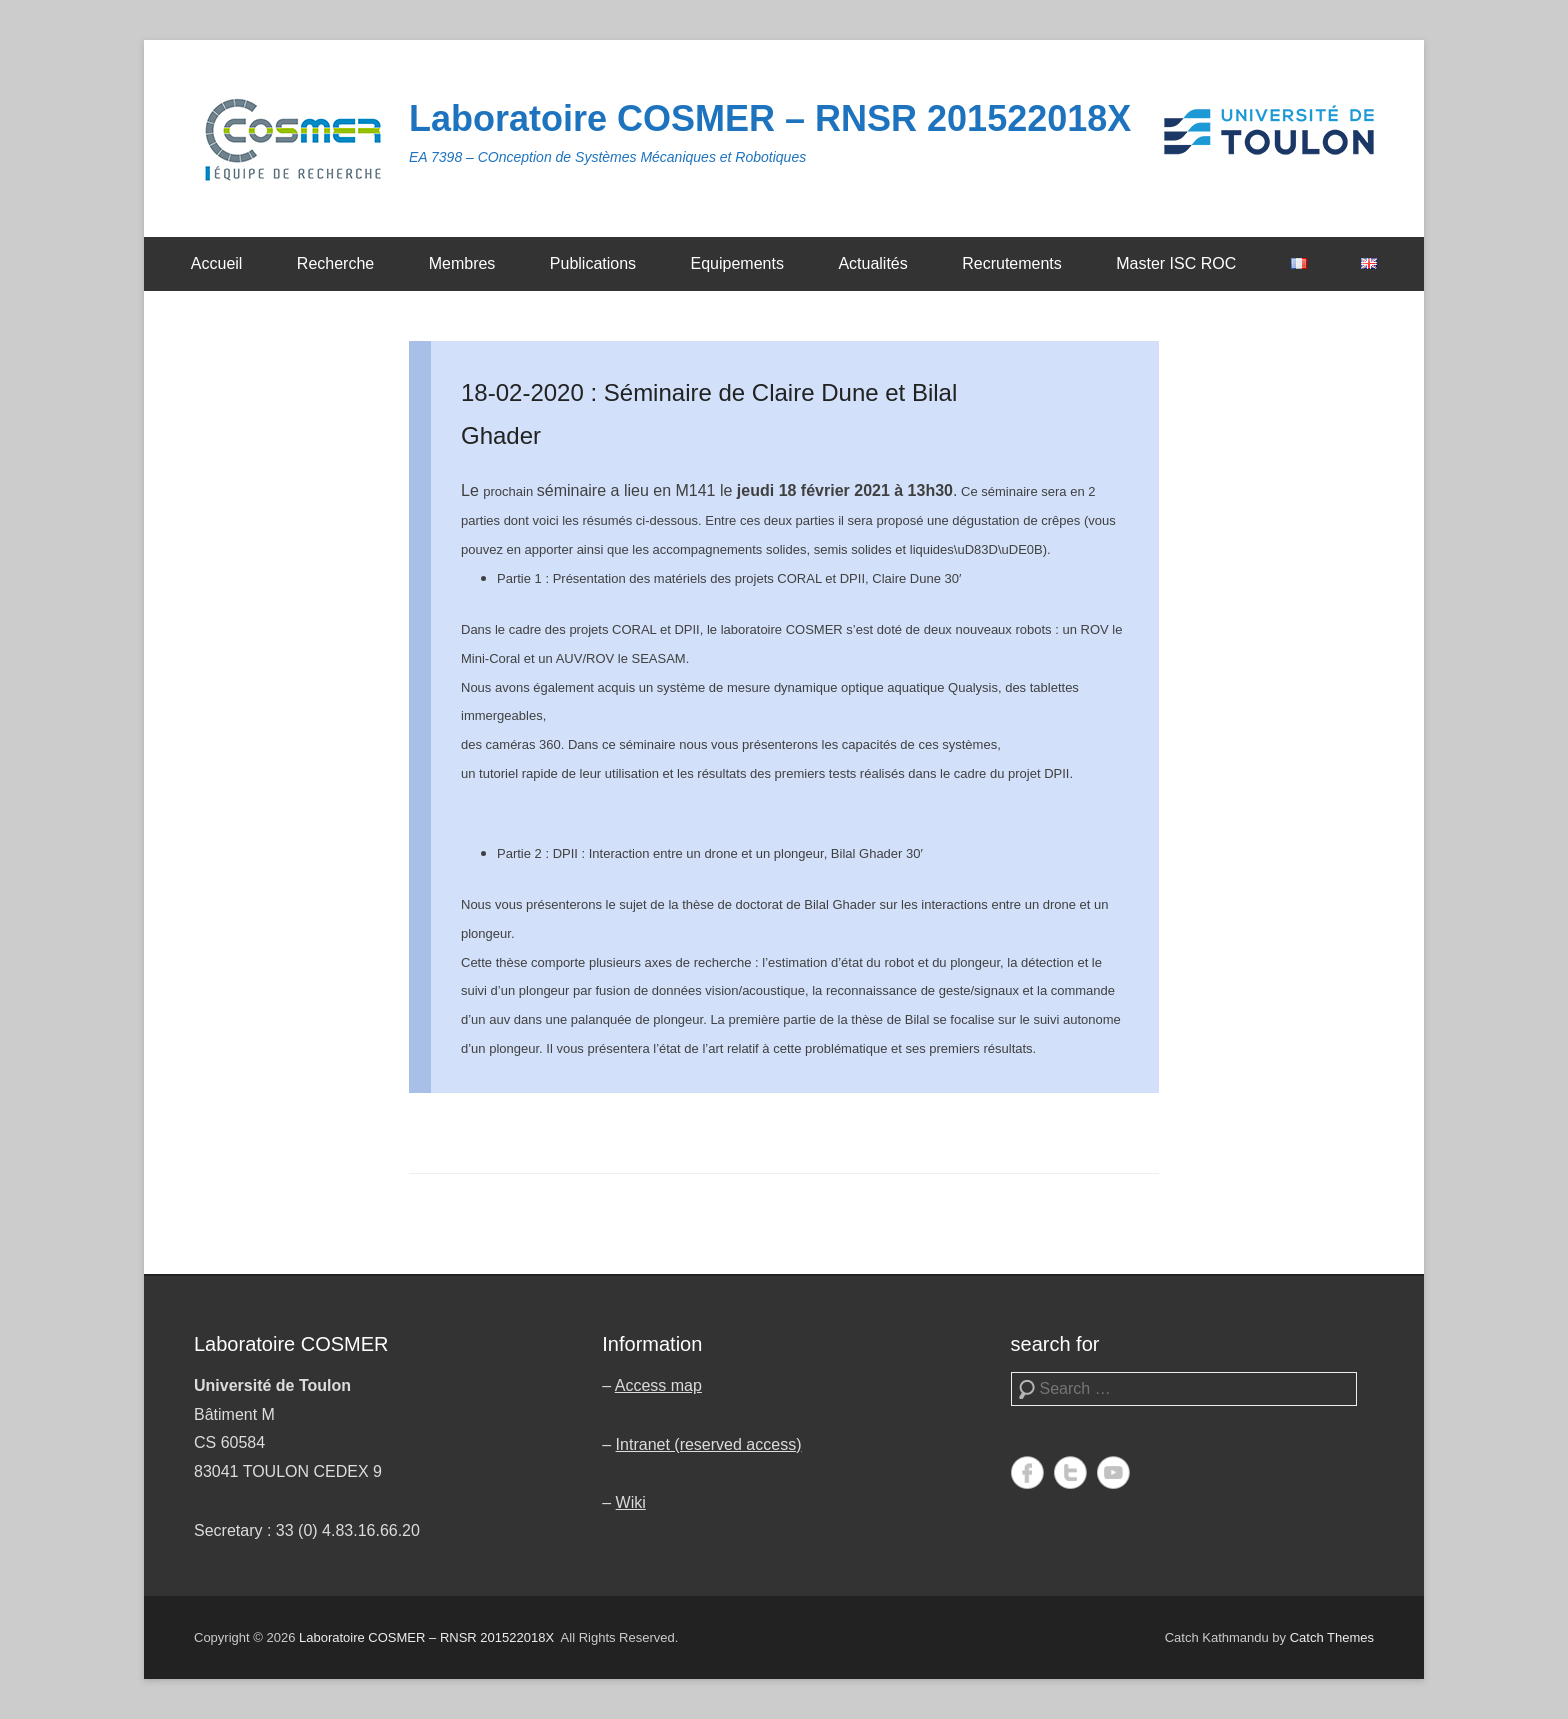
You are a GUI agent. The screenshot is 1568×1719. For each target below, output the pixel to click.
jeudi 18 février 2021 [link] (813, 490)
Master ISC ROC (1176, 263)
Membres (462, 263)
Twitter (1070, 1472)
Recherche (335, 263)
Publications (593, 263)
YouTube (1113, 1472)
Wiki (631, 1502)
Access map (658, 1385)
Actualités (872, 263)
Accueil (217, 263)
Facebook (1027, 1472)
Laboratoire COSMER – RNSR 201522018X (770, 118)
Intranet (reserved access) (709, 1444)
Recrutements (1012, 263)
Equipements (737, 263)
